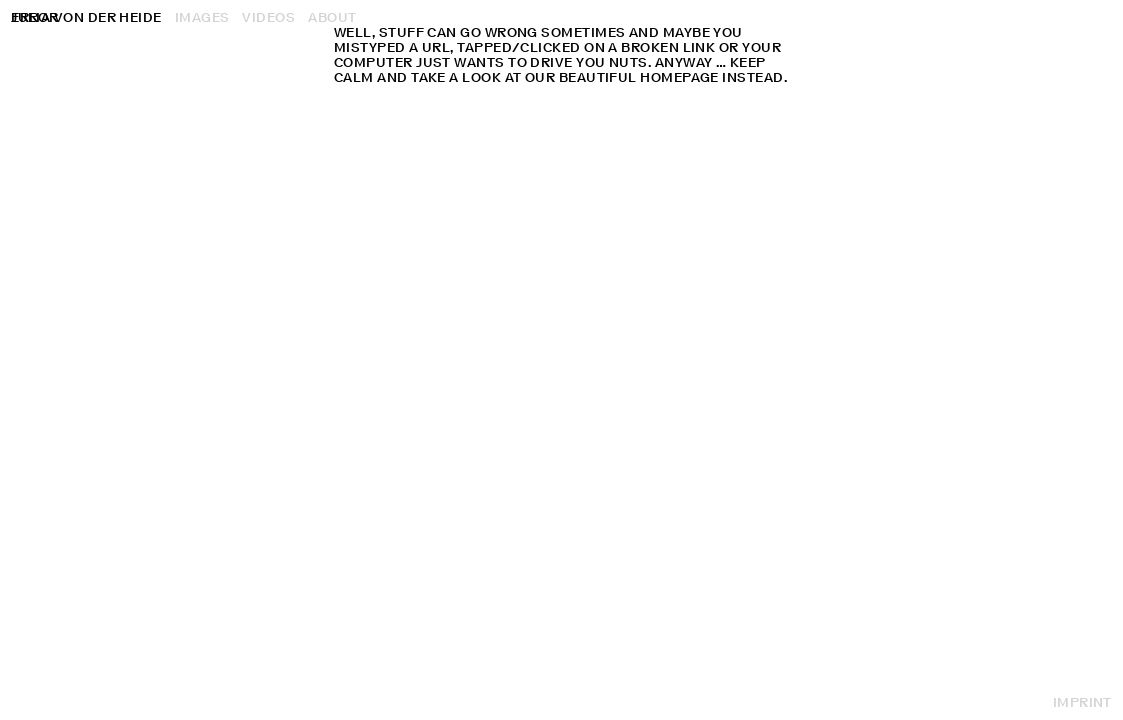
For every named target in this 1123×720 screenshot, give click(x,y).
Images (202, 17)
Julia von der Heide (86, 17)
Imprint (1082, 702)
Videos (268, 17)
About (332, 17)
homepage (679, 77)
